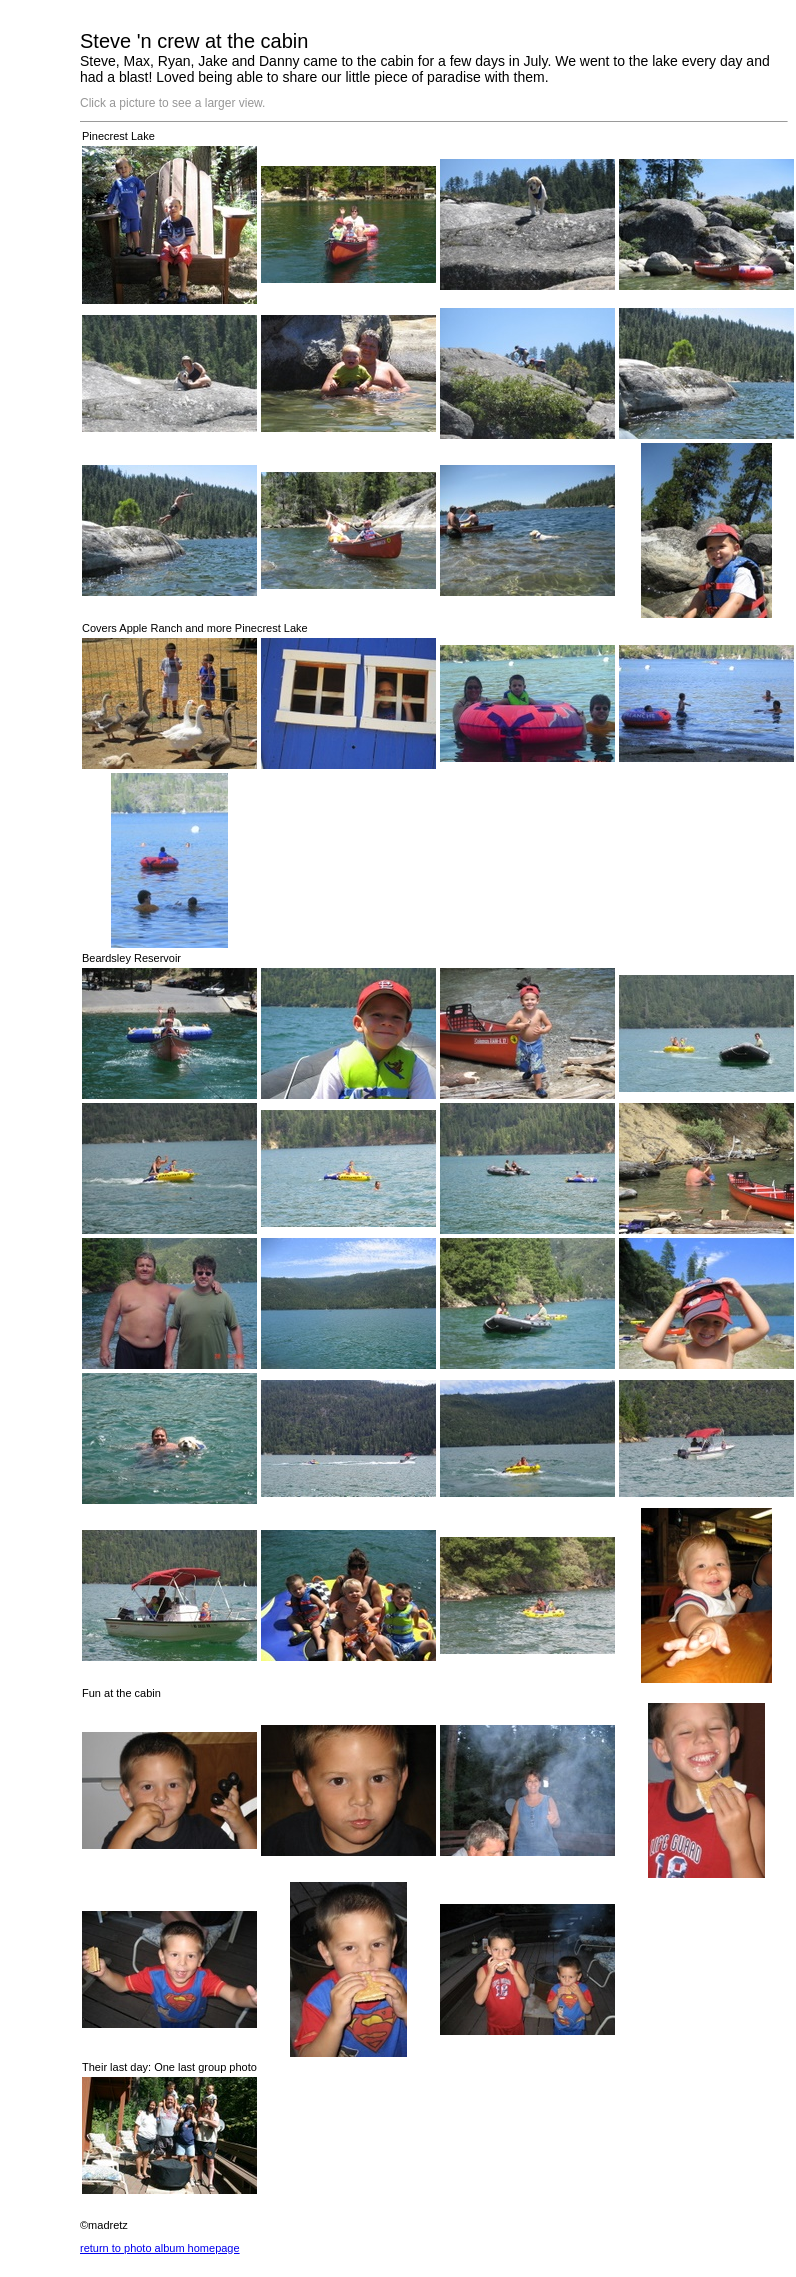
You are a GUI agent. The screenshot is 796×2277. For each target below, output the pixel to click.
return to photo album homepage (160, 2248)
